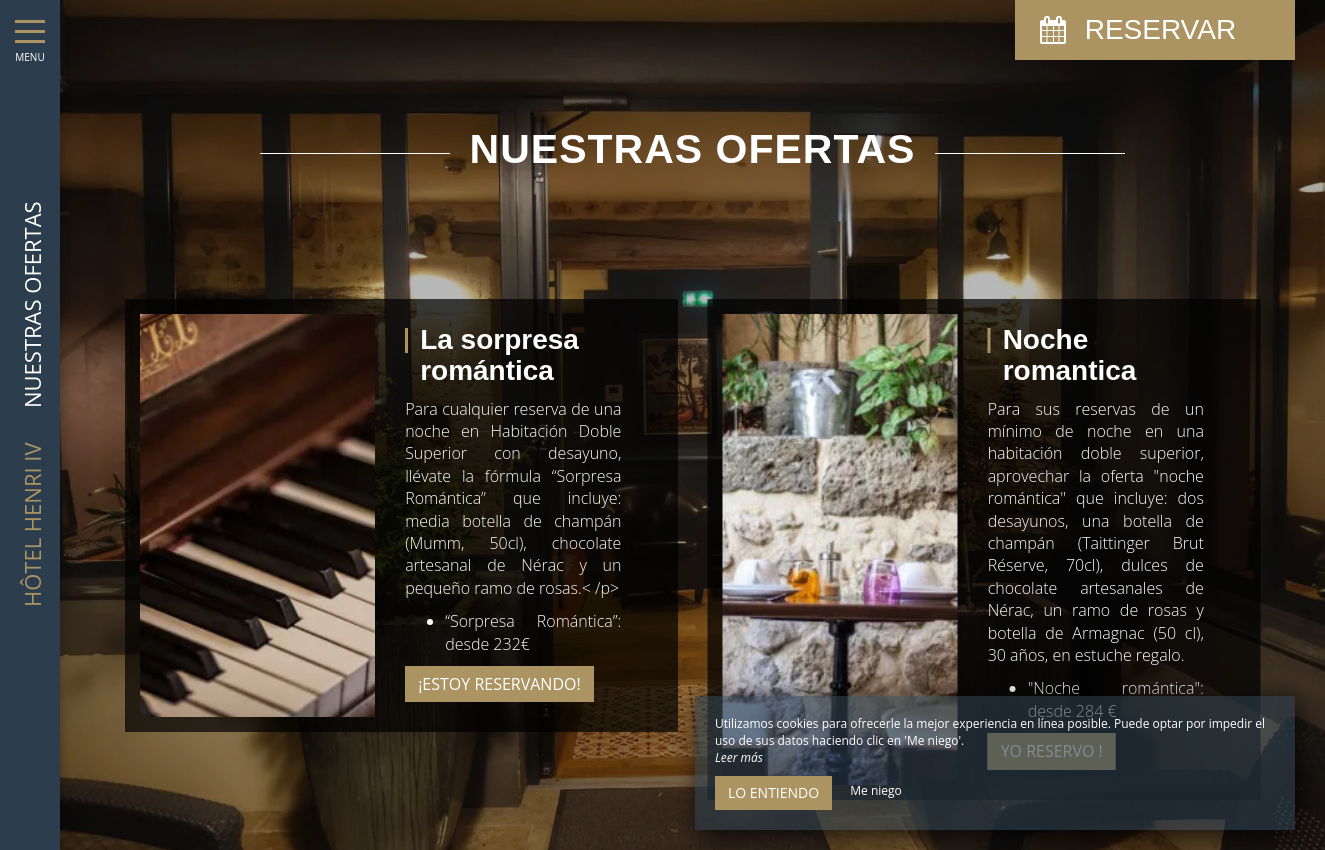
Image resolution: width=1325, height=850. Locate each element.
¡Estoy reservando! (499, 684)
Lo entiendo (773, 792)
